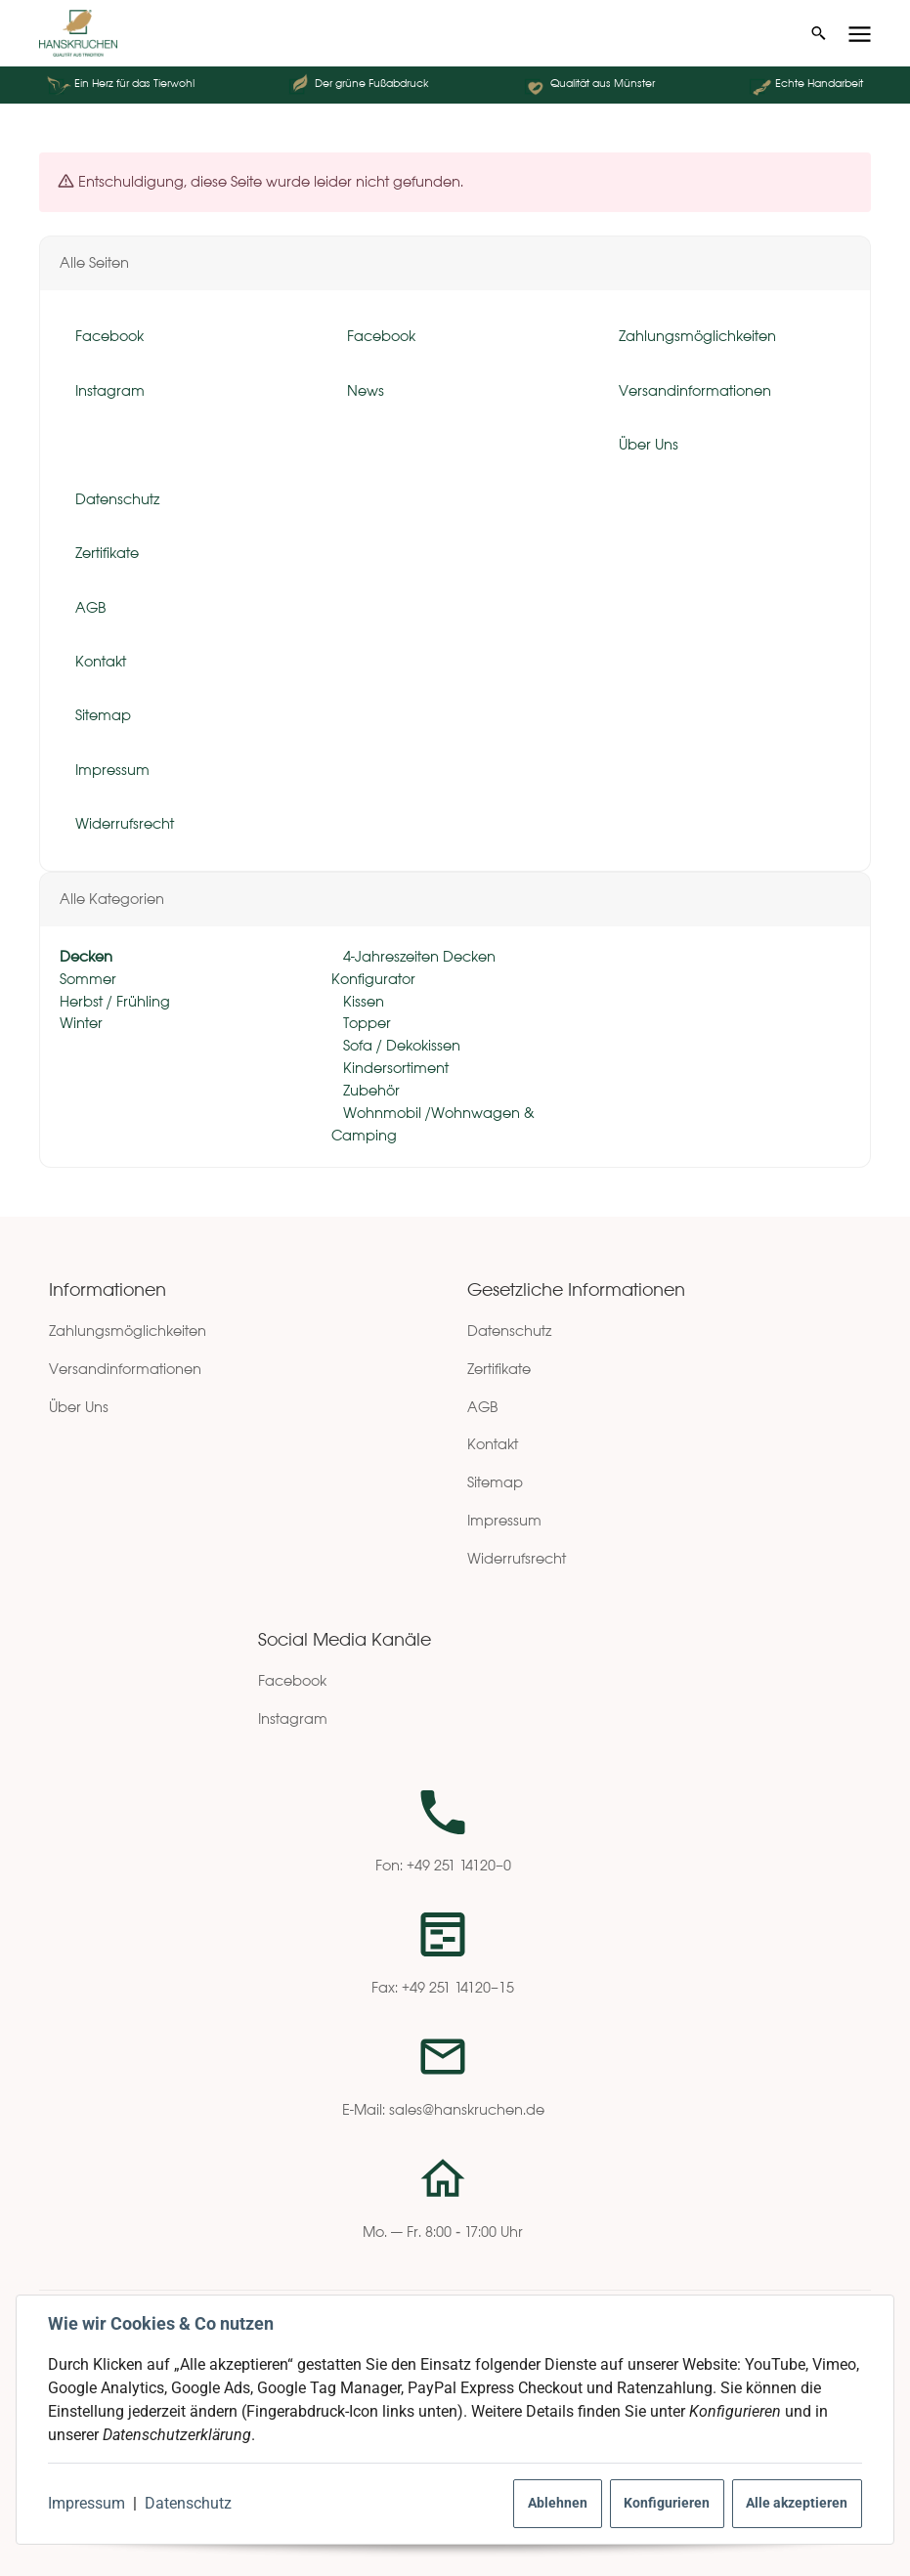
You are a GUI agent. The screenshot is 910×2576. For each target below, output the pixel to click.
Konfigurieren (667, 2503)
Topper (365, 1023)
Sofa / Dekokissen (399, 1046)
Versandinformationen (125, 1368)
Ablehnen (557, 2503)
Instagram (292, 1718)
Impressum (86, 2503)
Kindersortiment (394, 1067)
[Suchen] (819, 33)
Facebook (292, 1680)
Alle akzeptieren (796, 2503)
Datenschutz (188, 2503)
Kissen (361, 1001)
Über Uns (78, 1406)
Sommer (88, 978)
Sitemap (495, 1482)
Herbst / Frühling (115, 1001)
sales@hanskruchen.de (466, 2109)
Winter (81, 1023)
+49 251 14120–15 (458, 1987)
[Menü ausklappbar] (860, 34)
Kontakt (492, 1444)
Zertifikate (499, 1368)
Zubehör (369, 1090)
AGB (482, 1406)
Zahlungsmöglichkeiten (127, 1330)
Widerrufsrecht (516, 1558)
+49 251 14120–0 (459, 1865)
